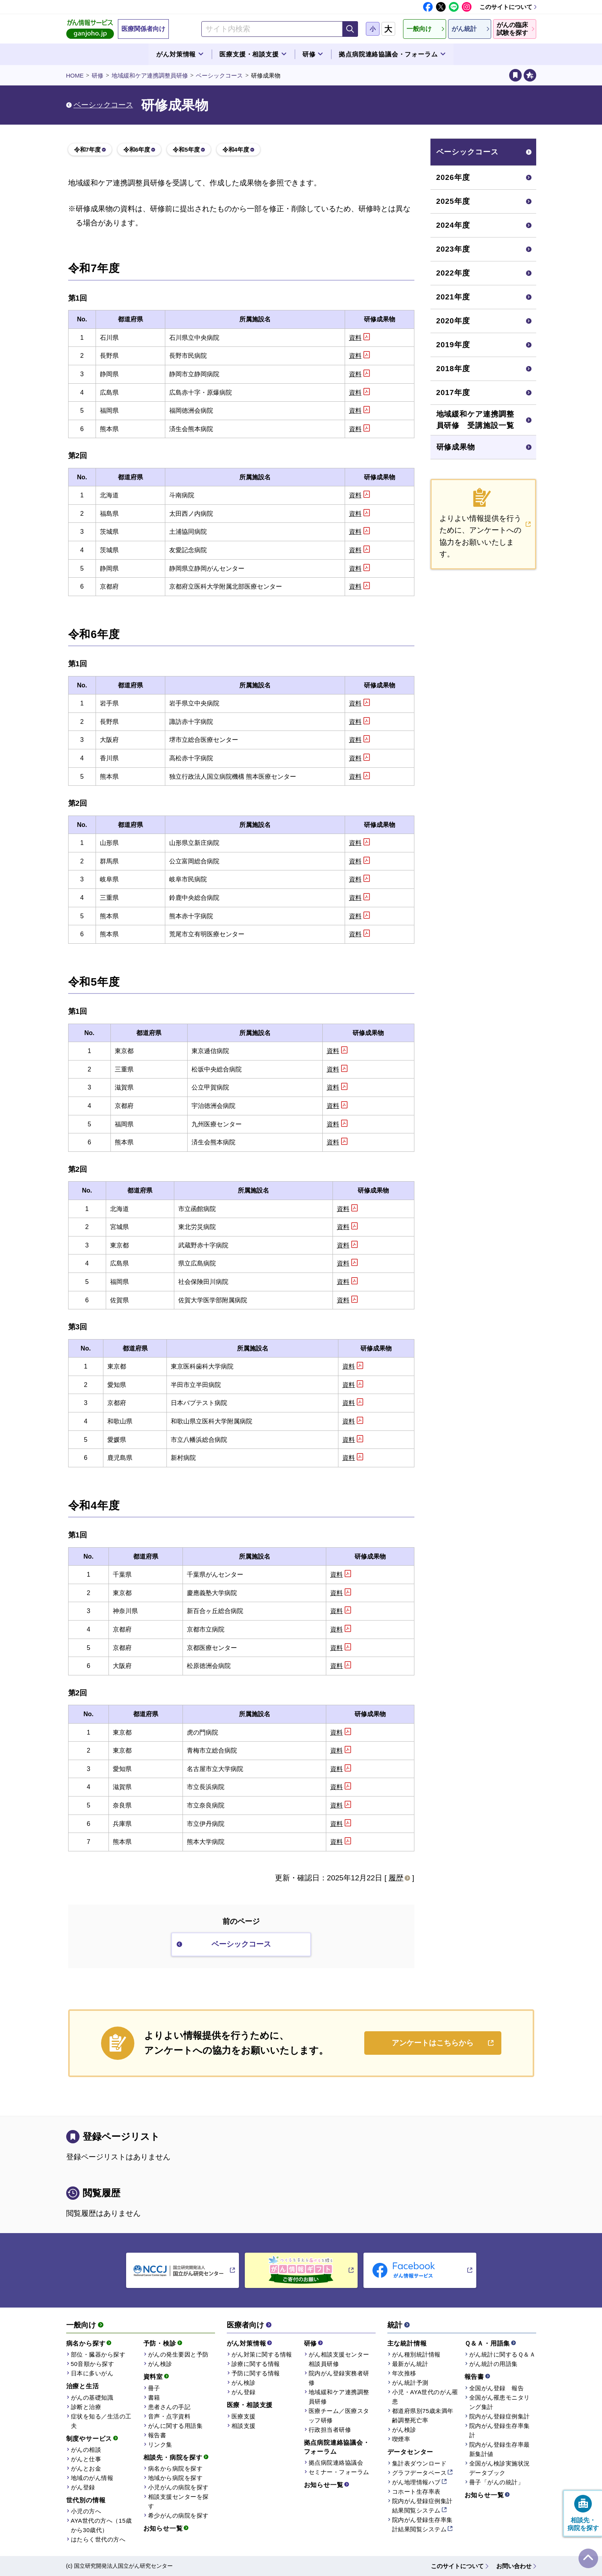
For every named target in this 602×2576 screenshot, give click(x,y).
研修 (97, 75)
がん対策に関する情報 (261, 2354)
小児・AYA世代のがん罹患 (425, 2397)
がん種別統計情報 (416, 2354)
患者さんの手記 (169, 2407)
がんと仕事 (86, 2459)
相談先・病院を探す (172, 2457)
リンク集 (160, 2444)
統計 (394, 2325)
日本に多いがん (92, 2373)
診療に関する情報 (255, 2363)
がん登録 (83, 2487)
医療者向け (245, 2325)
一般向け (81, 2325)
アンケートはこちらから (433, 2043)
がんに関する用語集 (175, 2425)
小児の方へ (86, 2511)
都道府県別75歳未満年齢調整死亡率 (423, 2415)
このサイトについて (505, 7)
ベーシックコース (219, 75)
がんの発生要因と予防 (178, 2354)
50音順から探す (92, 2363)
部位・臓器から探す (98, 2354)
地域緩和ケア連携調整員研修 (150, 75)
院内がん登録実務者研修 (339, 2378)
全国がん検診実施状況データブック (499, 2468)
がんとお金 (86, 2468)
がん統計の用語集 (493, 2363)
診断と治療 (86, 2407)
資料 (355, 337)
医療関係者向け (143, 28)
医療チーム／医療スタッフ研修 (339, 2415)
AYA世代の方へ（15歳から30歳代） (101, 2525)
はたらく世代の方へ (98, 2539)
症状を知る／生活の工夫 (101, 2421)
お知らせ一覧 (163, 2528)
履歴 (396, 1878)
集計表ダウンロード (419, 2463)
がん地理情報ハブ (416, 2482)
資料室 (153, 2376)
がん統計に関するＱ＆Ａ (502, 2354)
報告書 (157, 2435)
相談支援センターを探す (178, 2501)
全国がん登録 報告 (496, 2388)
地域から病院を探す (175, 2477)
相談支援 (243, 2425)
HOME (75, 75)
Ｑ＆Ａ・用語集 (487, 2343)
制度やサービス (89, 2438)
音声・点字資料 (169, 2416)
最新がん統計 (410, 2363)
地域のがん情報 (92, 2477)
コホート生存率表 (416, 2491)
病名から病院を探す (175, 2468)
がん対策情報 (246, 2343)
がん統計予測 (410, 2382)
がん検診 (160, 2363)
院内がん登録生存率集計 (499, 2430)
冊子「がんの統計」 (496, 2482)
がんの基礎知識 (92, 2397)
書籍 (154, 2397)
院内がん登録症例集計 (499, 2416)
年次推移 (404, 2373)
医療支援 (243, 2416)
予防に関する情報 (255, 2373)
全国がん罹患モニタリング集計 (499, 2402)
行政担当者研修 (330, 2429)
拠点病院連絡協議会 (336, 2462)
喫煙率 (401, 2439)
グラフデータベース (419, 2472)
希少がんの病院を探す (178, 2515)
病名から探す (86, 2343)
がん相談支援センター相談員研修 (339, 2359)
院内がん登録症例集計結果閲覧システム (422, 2506)
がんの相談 (86, 2449)
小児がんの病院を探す (178, 2487)
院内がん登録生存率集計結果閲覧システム (422, 2524)
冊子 (154, 2388)
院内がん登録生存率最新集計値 (499, 2449)
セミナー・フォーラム (339, 2472)
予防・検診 (159, 2343)
